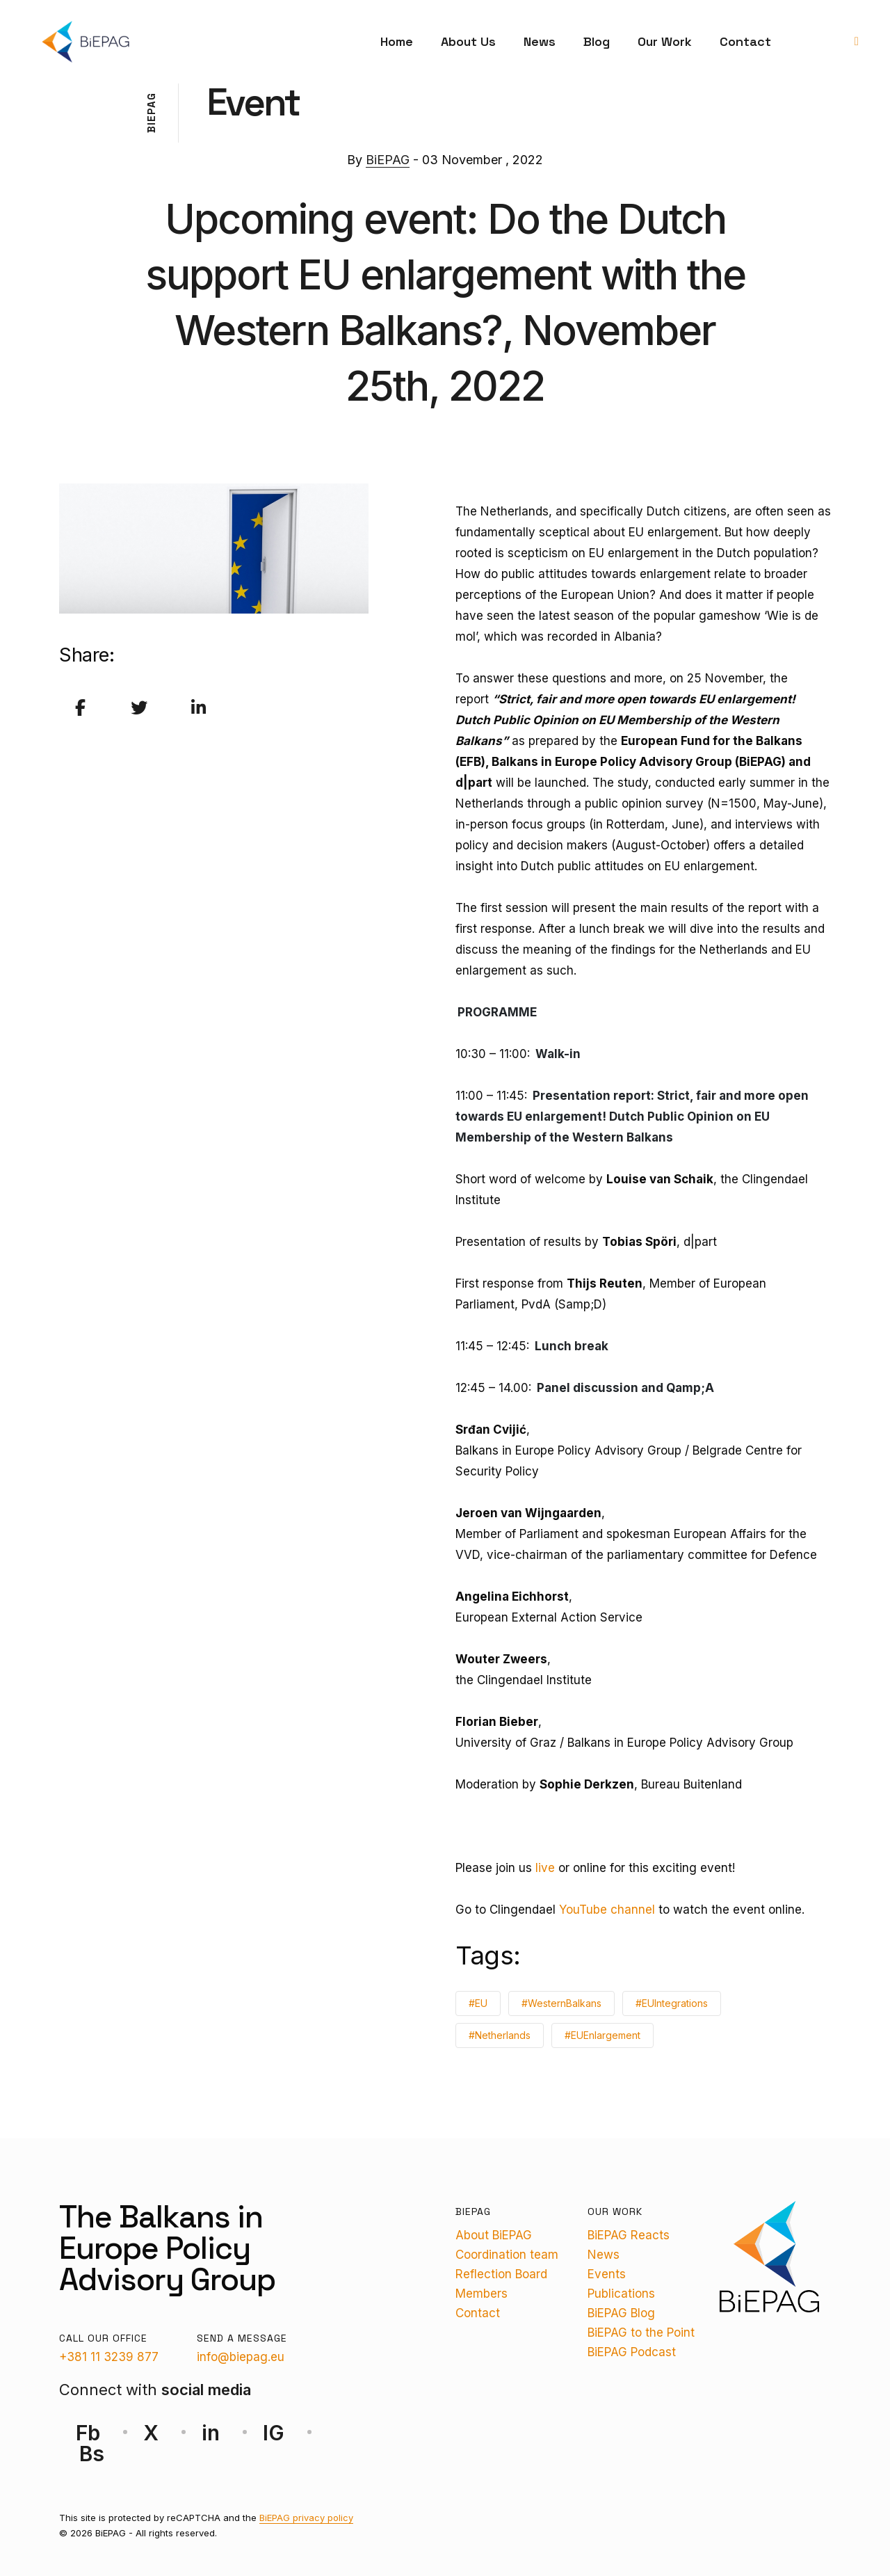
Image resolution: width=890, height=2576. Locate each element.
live (545, 1868)
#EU (478, 2003)
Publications (621, 2294)
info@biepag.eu (240, 2357)
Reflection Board (501, 2274)
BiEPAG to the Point (641, 2332)
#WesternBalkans (561, 2003)
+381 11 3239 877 (109, 2357)
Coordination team (506, 2255)
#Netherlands (500, 2035)
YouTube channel (607, 1910)
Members (481, 2294)
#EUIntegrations (672, 2003)
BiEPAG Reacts (629, 2235)
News (540, 41)
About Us (468, 41)
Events (607, 2274)
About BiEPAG (493, 2235)
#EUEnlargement (602, 2035)
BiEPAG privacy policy (306, 2517)
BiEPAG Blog (621, 2313)
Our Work (665, 41)
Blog (596, 41)
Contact (745, 41)
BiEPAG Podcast (632, 2352)
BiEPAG (388, 159)
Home (396, 41)
